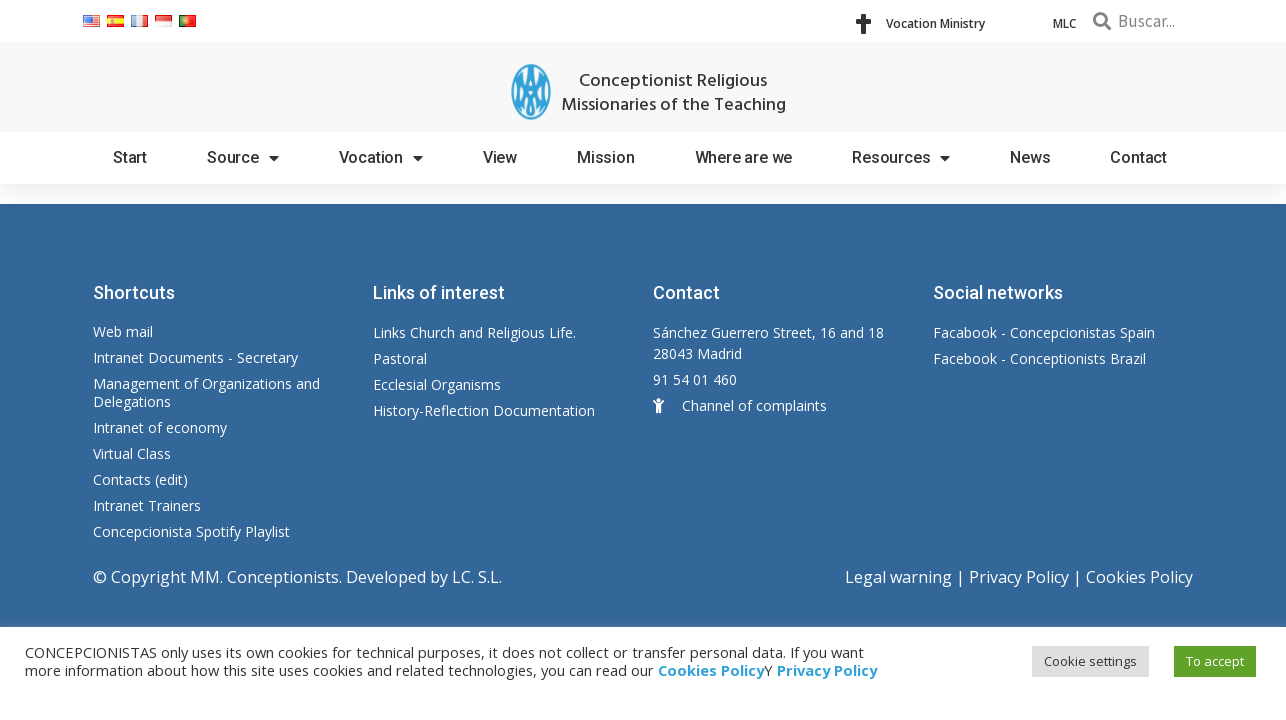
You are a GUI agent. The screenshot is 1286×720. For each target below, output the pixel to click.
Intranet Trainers (147, 505)
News (1030, 157)
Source (243, 158)
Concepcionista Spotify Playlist (191, 531)
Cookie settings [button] (1090, 661)
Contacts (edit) (140, 479)
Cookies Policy (1139, 577)
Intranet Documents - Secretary (195, 357)
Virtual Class (132, 453)
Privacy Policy (1019, 577)
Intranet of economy (160, 427)
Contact (1138, 157)
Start (130, 157)
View (500, 157)
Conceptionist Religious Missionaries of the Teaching (673, 93)
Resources (901, 158)
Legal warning (898, 577)
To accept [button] (1215, 661)
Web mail (123, 331)
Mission (606, 157)
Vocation (381, 158)
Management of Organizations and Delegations (206, 392)
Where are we (744, 157)
